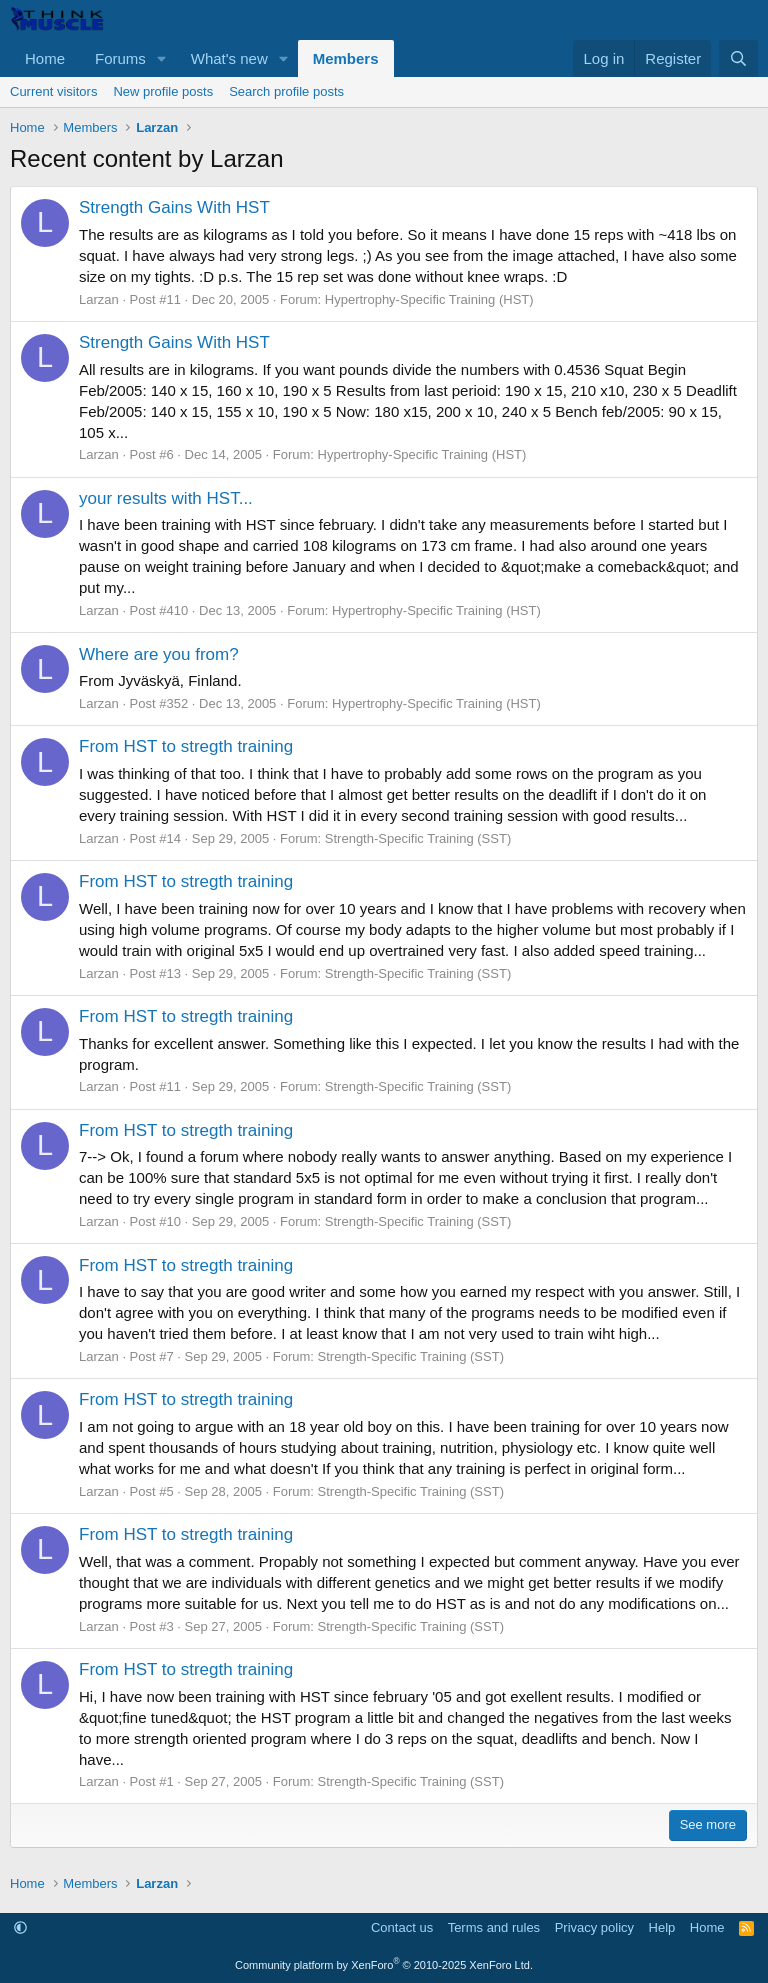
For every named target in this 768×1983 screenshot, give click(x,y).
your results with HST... (166, 498)
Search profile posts (286, 91)
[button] (162, 58)
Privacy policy (594, 1927)
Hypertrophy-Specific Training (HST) (429, 299)
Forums (120, 58)
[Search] (738, 58)
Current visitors (53, 91)
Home (45, 58)
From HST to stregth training (186, 746)
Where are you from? (159, 654)
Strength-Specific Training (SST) (418, 838)
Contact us (402, 1927)
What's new (229, 58)
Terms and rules (494, 1927)
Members (346, 58)
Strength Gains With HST (174, 207)
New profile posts (163, 91)
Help (662, 1927)
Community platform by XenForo (384, 1965)
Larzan (99, 299)
